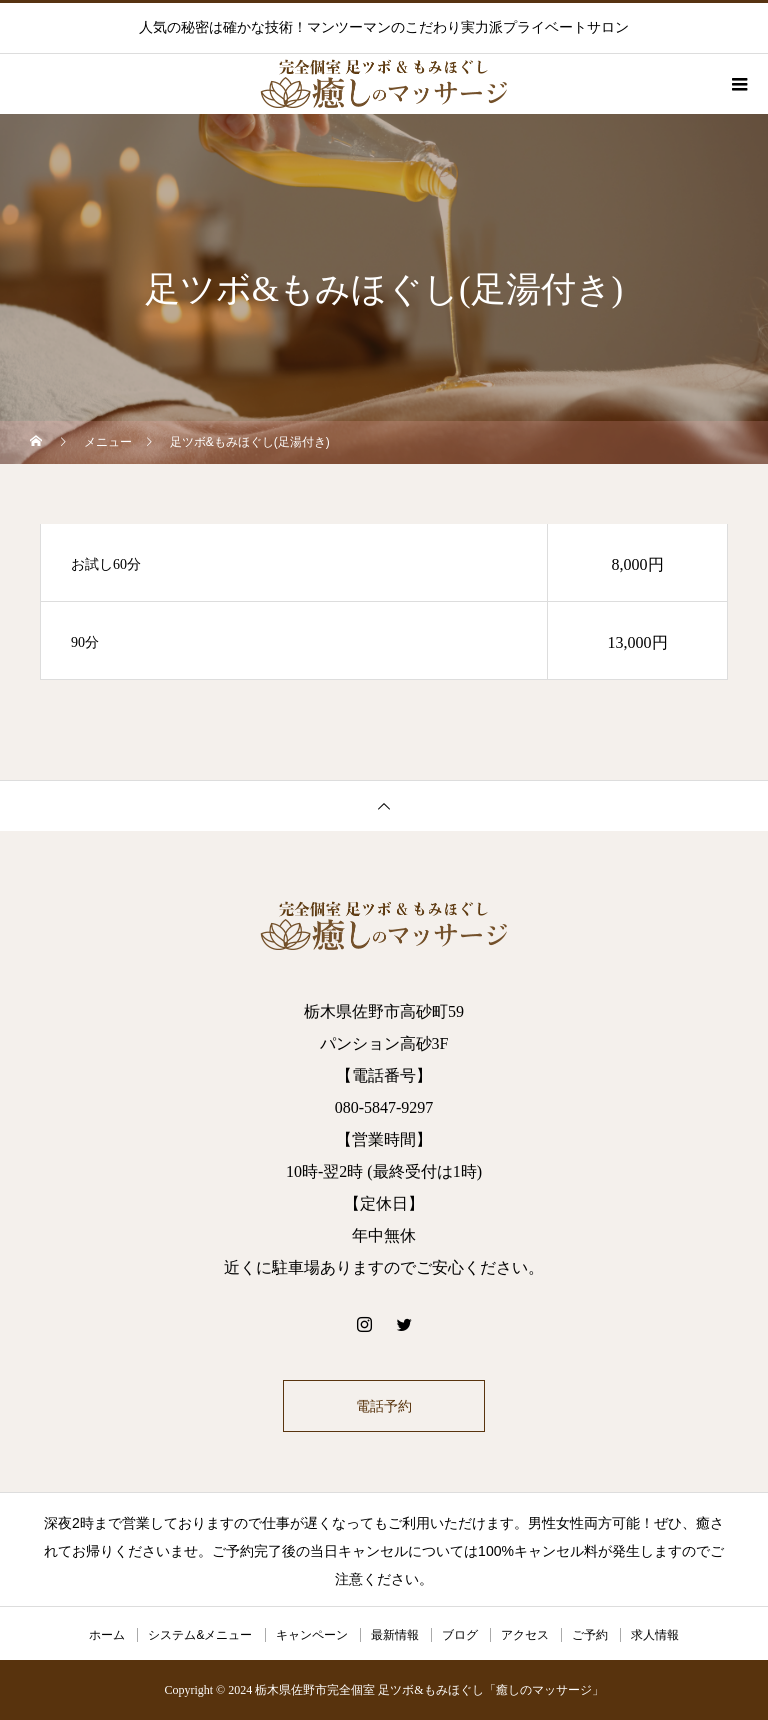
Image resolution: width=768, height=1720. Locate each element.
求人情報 (655, 1635)
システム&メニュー (200, 1635)
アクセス (525, 1635)
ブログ (460, 1635)
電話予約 (384, 1406)
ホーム (107, 1635)
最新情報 (395, 1635)
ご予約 (590, 1635)
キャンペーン (312, 1635)
